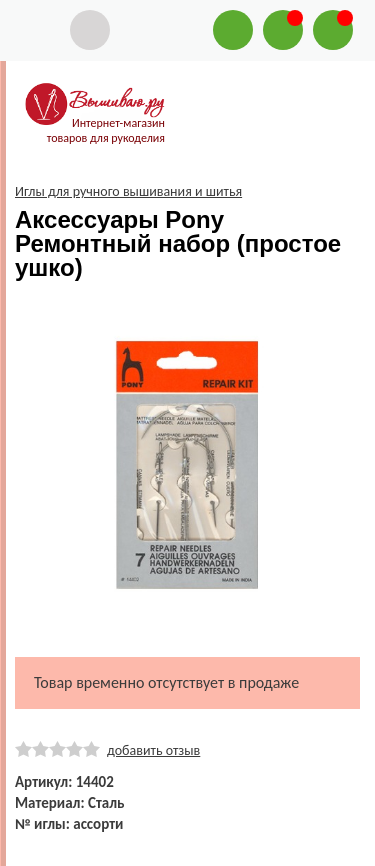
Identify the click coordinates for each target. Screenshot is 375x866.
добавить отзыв (153, 750)
